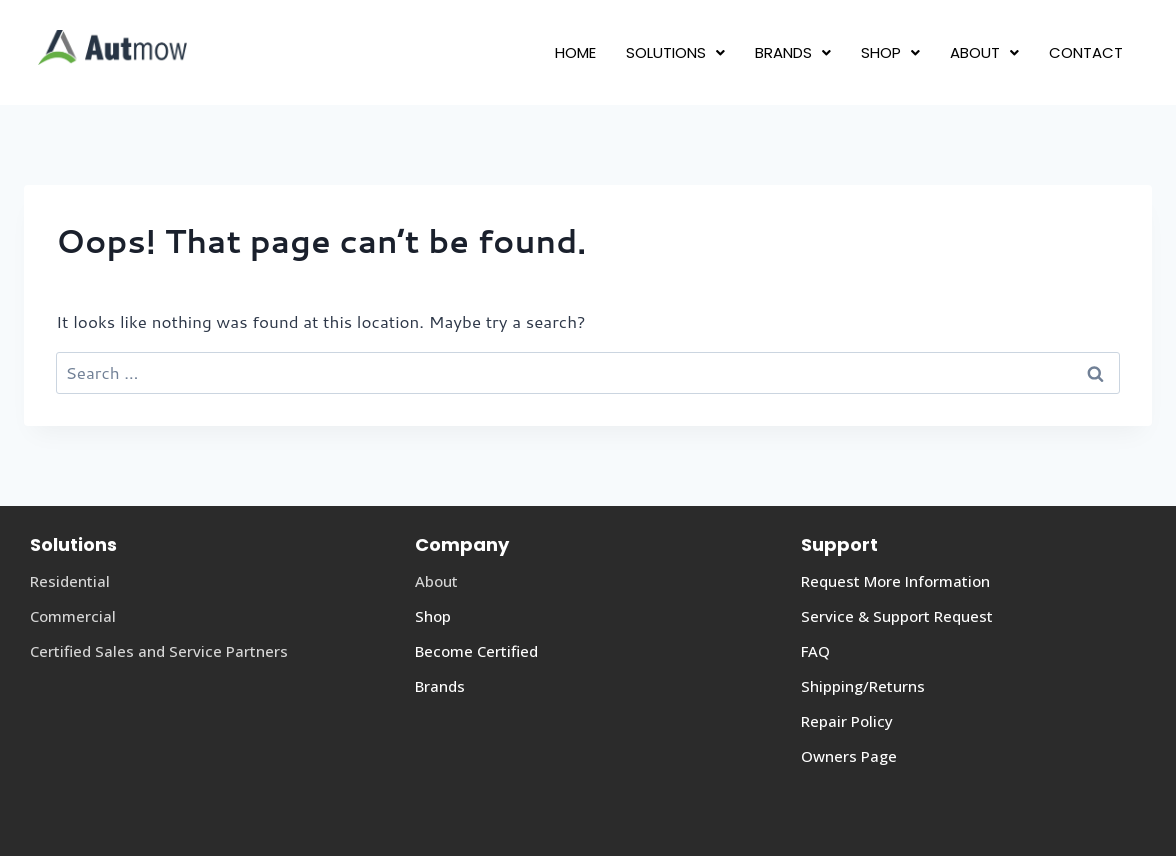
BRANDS (793, 52)
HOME (575, 52)
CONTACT (1086, 52)
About (436, 581)
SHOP (890, 52)
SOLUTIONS (675, 52)
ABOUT (984, 52)
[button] (675, 52)
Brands (440, 686)
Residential (70, 581)
